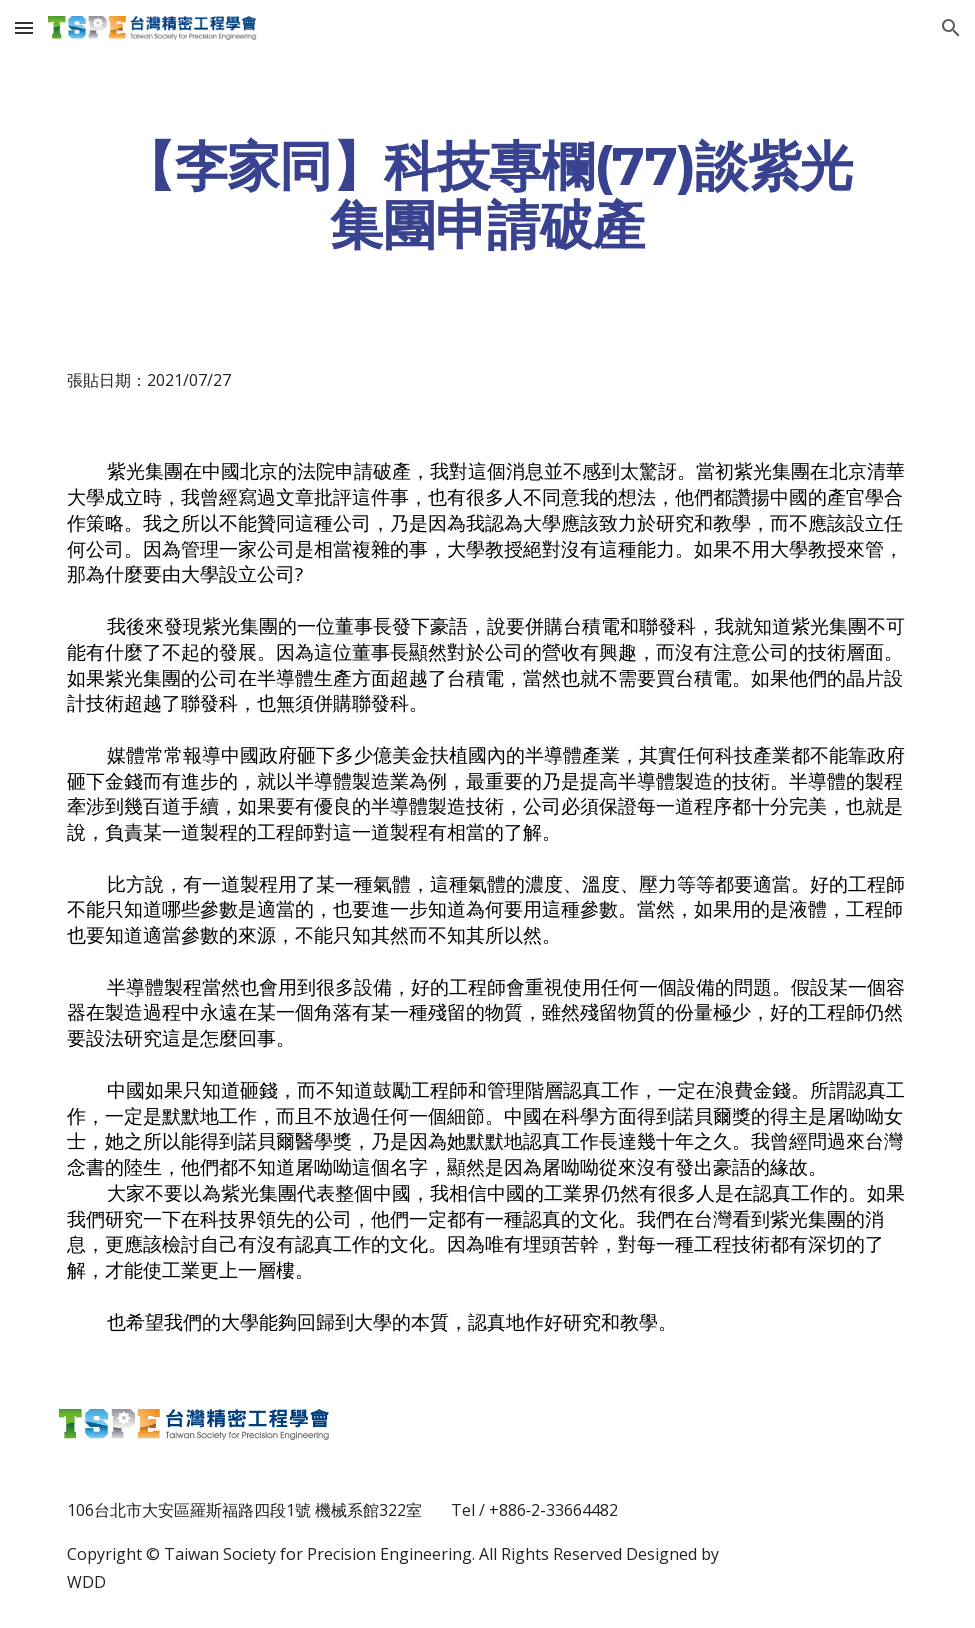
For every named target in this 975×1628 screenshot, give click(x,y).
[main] (487, 195)
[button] (24, 27)
